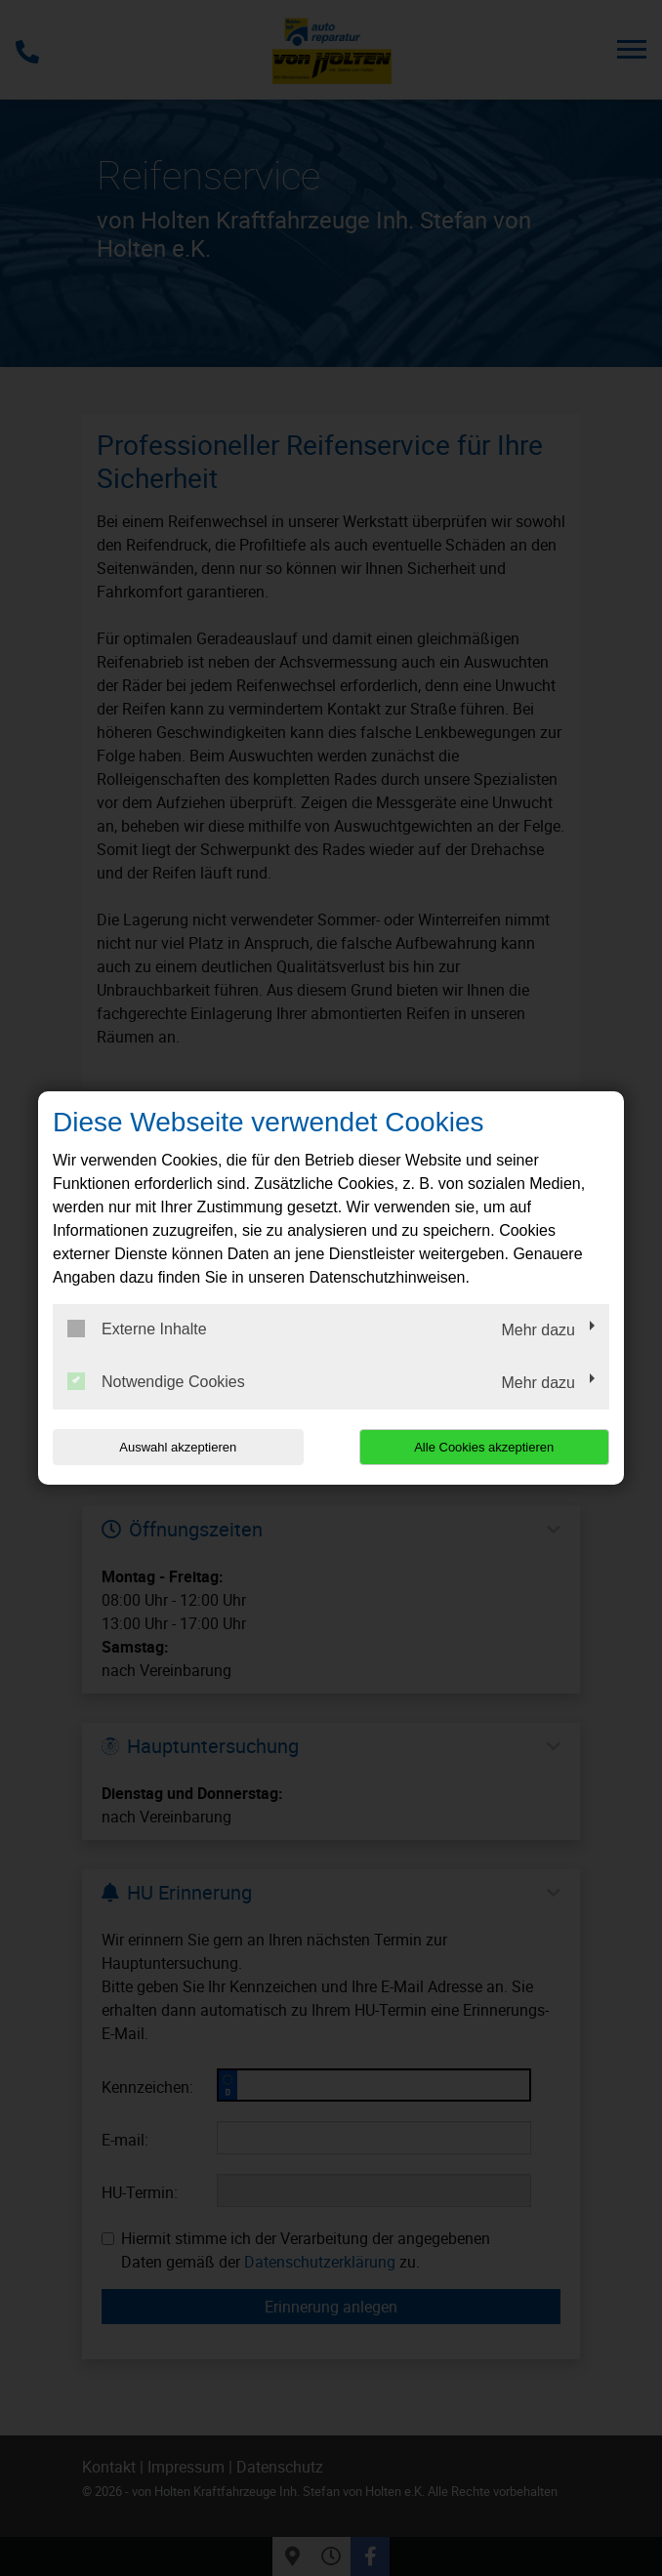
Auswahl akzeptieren (177, 1447)
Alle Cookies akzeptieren (484, 1447)
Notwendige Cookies (156, 1381)
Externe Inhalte (137, 1328)
